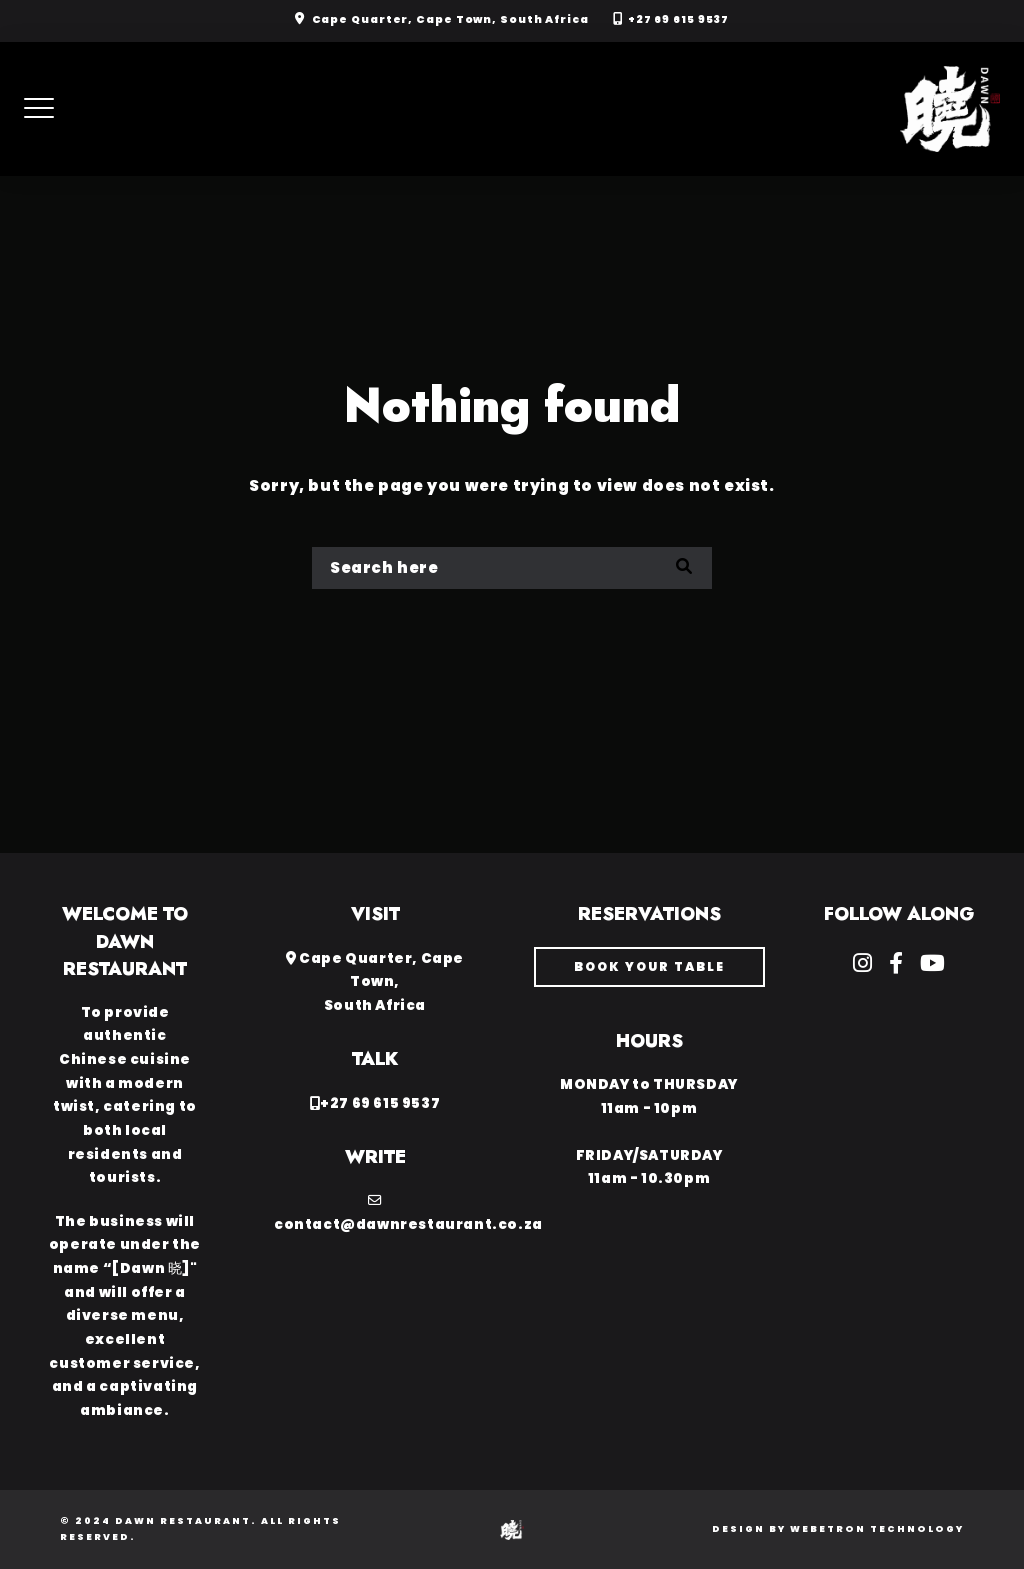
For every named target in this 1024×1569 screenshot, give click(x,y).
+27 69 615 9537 (679, 19)
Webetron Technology (877, 1529)
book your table (649, 966)
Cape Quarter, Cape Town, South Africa (450, 19)
